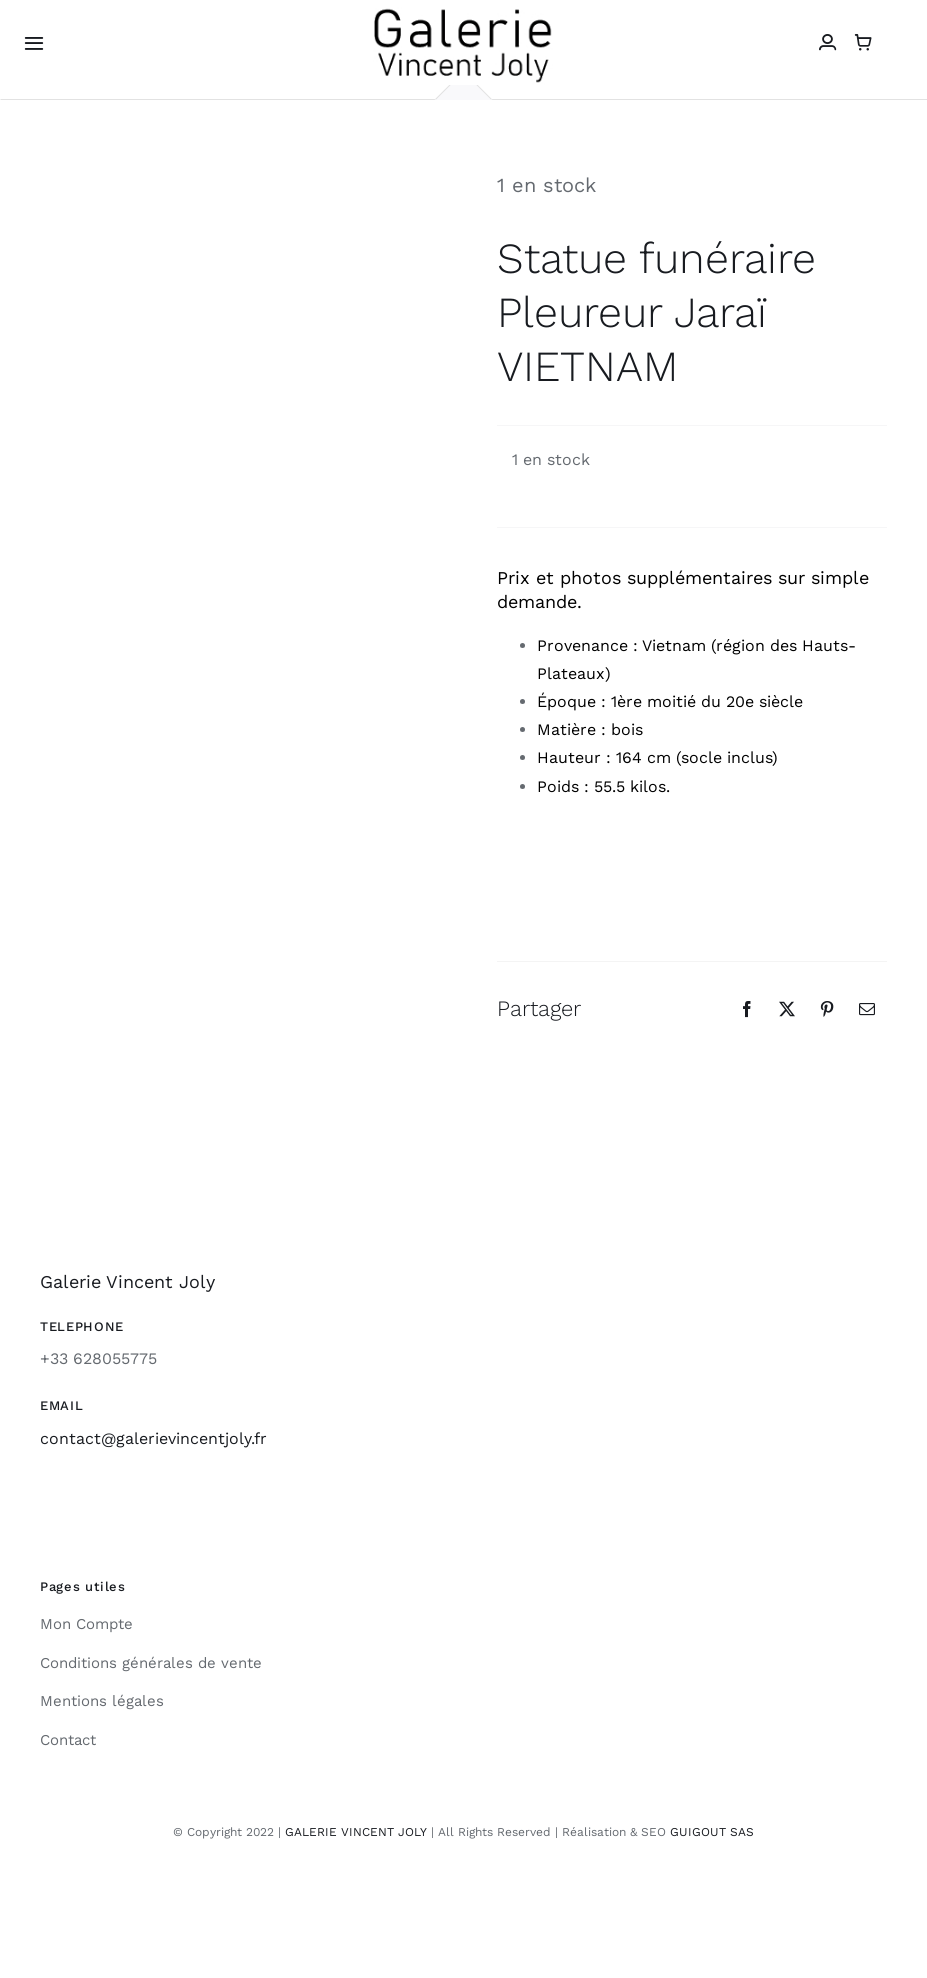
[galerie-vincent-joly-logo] (463, 13)
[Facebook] (747, 1009)
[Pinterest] (827, 1009)
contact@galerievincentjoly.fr (153, 1438)
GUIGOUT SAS (712, 1832)
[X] (787, 1009)
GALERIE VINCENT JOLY (356, 1832)
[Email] (867, 1009)
